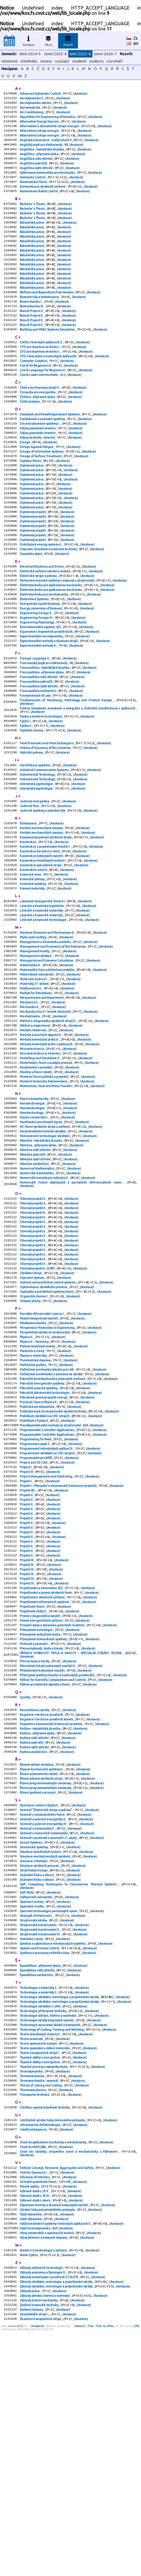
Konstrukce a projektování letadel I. (45, 929)
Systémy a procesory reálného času (45, 2161)
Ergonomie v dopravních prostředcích (46, 694)
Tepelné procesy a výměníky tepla (44, 2287)
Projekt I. (26, 1636)
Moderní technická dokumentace (44, 1191)
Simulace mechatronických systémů (45, 2053)
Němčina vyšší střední (35, 1277)
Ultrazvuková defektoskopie (40, 2350)
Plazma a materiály (33, 1495)
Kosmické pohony (32, 965)
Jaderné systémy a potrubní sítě (43, 889)
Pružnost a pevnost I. (34, 1819)
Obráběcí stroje (31, 1403)
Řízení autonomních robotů (39, 1962)
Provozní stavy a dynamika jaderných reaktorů (52, 1798)
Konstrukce (28, 923)
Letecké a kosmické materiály (41, 999)
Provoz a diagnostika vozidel (40, 1788)
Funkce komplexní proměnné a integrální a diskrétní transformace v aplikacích (78, 778)
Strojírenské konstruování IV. (40, 2140)
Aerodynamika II (32, 99)
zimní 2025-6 (55, 54)
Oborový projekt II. (33, 1320)
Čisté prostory (30, 437)
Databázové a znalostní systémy (42, 456)
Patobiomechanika (33, 1458)
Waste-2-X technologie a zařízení (43, 2487)
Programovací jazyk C (35, 1594)
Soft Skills (27, 2093)
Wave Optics (29, 2493)
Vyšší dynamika (31, 2448)
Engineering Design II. (36, 673)
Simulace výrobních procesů (39, 2064)
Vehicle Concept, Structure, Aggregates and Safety (57, 2396)
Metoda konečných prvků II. (39, 1144)
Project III (27, 1626)
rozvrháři (114, 61)
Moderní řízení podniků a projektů (44, 1185)
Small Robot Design (34, 2069)
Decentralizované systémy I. (40, 461)
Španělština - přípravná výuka (40, 2174)
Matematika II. (30, 1060)
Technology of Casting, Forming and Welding (52, 2245)
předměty (29, 61)
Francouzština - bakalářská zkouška (45, 733)
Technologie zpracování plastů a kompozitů (50, 2240)
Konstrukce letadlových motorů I (43, 944)
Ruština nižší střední (34, 1922)
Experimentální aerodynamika (41, 699)
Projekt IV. (27, 1746)
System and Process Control (40, 2156)
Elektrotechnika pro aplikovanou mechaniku (51, 641)
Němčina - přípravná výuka (38, 1261)
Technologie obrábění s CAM (40, 2219)
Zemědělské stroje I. (35, 2558)
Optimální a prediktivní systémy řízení (47, 1424)
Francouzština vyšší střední (39, 754)
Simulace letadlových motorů (40, 2048)
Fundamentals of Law (35, 765)
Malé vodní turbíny (33, 1028)
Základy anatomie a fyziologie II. (43, 2511)
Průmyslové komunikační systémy (43, 1814)
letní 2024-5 (30, 54)
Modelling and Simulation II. (40, 1164)
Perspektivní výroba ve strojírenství (45, 1469)
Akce (48, 40)
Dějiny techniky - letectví (37, 476)
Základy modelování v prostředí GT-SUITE (49, 2516)
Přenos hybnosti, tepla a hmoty (41, 1824)
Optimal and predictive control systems (48, 1414)
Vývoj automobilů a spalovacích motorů (47, 2469)
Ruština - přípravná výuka (37, 1917)
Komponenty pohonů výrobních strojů (46, 918)
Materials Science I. (34, 1076)
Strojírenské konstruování (38, 2130)
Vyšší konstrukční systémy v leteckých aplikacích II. (56, 2458)
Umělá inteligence (33, 2356)
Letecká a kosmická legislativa (42, 994)
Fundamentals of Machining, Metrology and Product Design (67, 770)
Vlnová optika (30, 2417)
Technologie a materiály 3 (38, 2203)
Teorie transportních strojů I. (40, 2271)
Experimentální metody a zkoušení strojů (49, 704)
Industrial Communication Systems (44, 844)
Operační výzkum (32, 1408)
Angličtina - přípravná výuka (39, 162)
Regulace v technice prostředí (41, 1896)
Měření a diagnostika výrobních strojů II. (48, 1123)
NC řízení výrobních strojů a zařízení (45, 1241)
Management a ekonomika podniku (45, 1034)
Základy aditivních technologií (41, 2506)
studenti (79, 61)
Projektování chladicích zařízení (42, 1767)
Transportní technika (35, 2318)
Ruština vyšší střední (34, 1933)
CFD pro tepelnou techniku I (40, 377)
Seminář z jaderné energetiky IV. (43, 2017)
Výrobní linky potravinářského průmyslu (48, 2443)
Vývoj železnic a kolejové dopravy (44, 2474)
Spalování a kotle (32, 2109)
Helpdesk (37, 2571)
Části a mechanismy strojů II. (40, 421)
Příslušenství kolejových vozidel (42, 1848)
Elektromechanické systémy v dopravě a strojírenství (57, 636)
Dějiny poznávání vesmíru (38, 466)
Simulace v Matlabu (34, 2059)
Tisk (90, 2571)
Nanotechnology (32, 1225)
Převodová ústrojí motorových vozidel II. (48, 1843)
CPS (136, 2571)
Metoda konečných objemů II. (41, 1138)
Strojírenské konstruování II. (40, 2135)
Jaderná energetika (35, 879)
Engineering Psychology (37, 683)
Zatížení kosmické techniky (39, 2548)
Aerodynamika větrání (36, 104)
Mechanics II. (29, 1102)
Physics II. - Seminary (34, 1479)
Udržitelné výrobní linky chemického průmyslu (52, 2345)
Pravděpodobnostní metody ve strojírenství (50, 1573)
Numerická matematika (37, 1293)
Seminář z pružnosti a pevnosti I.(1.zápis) (49, 2032)
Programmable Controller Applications (47, 1579)
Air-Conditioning (32, 114)
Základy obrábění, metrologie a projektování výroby (56, 2522)
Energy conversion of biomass (41, 668)
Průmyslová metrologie (36, 1804)
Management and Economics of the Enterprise (53, 1039)
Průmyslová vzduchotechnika (40, 1809)
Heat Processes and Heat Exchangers (47, 815)
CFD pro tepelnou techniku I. (40, 382)
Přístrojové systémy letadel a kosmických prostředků (57, 1854)
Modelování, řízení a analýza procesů (46, 1170)
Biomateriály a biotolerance (40, 321)
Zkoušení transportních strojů (41, 2564)
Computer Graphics (34, 392)
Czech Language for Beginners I (43, 403)
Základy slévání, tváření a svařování (45, 2537)
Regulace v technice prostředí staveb (47, 1901)
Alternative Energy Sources (39, 125)
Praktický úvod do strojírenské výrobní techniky (53, 1558)
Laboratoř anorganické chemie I (43, 989)
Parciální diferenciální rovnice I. (42, 1448)
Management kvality (35, 1044)
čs (135, 38)
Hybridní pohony (31, 826)
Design (25, 482)
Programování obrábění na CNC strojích (47, 1605)
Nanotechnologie (32, 1214)
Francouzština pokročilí (36, 749)
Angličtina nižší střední (36, 167)
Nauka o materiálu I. (34, 1230)
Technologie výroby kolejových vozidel (47, 2235)
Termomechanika (32, 2297)
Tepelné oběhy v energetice (40, 2277)
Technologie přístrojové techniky (43, 2224)
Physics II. (27, 1474)
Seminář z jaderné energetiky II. (43, 2012)
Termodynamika (31, 2292)
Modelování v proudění (36, 1175)
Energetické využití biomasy (40, 662)
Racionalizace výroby (35, 1891)
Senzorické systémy (34, 2043)
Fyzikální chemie (32, 802)
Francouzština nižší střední (39, 744)
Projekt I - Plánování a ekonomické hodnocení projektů (58, 1641)
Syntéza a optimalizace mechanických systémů (53, 2150)
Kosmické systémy (33, 970)
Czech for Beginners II (35, 397)
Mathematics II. (31, 1086)
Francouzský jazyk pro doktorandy (44, 728)
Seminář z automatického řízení (42, 2006)
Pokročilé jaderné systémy (39, 1532)
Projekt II (26, 1652)
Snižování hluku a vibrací (37, 2074)
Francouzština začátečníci (38, 759)
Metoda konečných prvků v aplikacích (46, 1149)
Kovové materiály (32, 976)
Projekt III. (27, 1725)
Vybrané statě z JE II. (34, 2422)
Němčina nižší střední (35, 1267)
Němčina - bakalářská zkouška (41, 1256)
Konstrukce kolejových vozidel (41, 939)
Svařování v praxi (32, 2145)
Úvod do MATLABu (33, 2374)
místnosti (9, 61)
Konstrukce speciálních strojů (41, 949)
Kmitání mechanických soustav (41, 908)
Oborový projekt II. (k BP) (37, 1398)
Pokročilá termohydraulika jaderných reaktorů (53, 1521)
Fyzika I (25, 791)
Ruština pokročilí (32, 1927)
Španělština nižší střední (37, 2179)
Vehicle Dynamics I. (34, 2401)
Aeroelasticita (30, 109)
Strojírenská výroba (34, 2124)
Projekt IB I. (28, 1647)
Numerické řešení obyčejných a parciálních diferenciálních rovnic (72, 1303)
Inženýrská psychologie (36, 860)
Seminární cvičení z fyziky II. (39, 1996)
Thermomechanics (33, 2313)
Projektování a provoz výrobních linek (46, 1762)
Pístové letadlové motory (38, 1485)
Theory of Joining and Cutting (41, 2308)
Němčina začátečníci (34, 1282)
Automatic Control (33, 188)
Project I (26, 1621)
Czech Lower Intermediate (39, 408)
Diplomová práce (32, 508)
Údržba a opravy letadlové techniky (45, 2332)
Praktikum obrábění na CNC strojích (45, 1563)
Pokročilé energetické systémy (42, 1526)
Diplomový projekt (33, 560)
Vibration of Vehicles (35, 2406)
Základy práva (30, 2532)
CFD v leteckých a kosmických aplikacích (48, 387)
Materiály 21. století (34, 1081)
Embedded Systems (34, 657)
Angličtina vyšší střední (36, 177)
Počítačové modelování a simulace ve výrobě (51, 1516)
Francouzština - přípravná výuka (42, 739)
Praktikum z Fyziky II (34, 1568)
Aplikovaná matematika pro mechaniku (48, 182)
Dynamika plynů (31, 607)
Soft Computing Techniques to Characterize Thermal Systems (69, 2084)
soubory (96, 61)
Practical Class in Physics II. (39, 1547)
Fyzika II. (26, 797)
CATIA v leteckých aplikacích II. (41, 371)
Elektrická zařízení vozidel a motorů (45, 626)
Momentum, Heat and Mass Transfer (46, 1196)
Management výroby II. (36, 1049)
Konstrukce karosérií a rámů (40, 934)
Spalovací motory (32, 2103)
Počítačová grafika (33, 1505)
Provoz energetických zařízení (41, 1793)
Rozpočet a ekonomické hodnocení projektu (51, 1906)
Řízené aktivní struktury (37, 1951)
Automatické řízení (33, 193)
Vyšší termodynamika (35, 2464)
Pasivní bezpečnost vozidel (39, 1453)
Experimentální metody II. (38, 709)
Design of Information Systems (42, 492)
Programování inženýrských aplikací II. (47, 1600)
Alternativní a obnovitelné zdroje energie (50, 130)
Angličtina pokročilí (34, 172)
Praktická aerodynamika (37, 1553)
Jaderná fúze (30, 884)
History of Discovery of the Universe (45, 820)
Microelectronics (32, 1154)
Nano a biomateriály (34, 1209)
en (135, 43)
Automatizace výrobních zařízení (43, 198)
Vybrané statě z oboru (35, 2432)
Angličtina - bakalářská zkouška (42, 156)
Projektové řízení (32, 1777)
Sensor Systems (31, 2038)
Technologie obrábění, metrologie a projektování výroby (59, 2209)
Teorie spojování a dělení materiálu (45, 2266)
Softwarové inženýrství (36, 2098)
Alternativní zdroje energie (40, 135)
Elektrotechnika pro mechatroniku (44, 652)
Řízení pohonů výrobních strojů (41, 1967)
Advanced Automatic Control (40, 94)
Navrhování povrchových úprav (41, 1235)
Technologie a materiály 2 (38, 2198)
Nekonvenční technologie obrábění (45, 1251)
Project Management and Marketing (46, 1631)
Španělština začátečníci (36, 2185)
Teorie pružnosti (31, 2256)
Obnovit (80, 2571)
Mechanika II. (30, 1107)
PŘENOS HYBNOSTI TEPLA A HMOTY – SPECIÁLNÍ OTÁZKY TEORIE (71, 1829)
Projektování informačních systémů (45, 1772)
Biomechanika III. (32, 332)
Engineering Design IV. (36, 678)
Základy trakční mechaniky (39, 2543)
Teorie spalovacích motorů (38, 2261)
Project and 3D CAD (34, 1615)
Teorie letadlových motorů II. (40, 2250)
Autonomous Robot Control (39, 203)
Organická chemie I (34, 1429)
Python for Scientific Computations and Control (53, 1859)
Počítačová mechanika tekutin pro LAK (47, 1511)
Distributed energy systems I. (41, 597)
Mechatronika (30, 1117)
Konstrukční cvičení (34, 955)
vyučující (62, 61)
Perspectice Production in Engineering (47, 1464)
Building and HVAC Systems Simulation (47, 358)
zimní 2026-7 (105, 54)
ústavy (46, 61)
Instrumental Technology (38, 850)
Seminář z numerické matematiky (44, 2027)
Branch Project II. (32, 337)
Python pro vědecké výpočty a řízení (45, 1864)
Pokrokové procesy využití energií (44, 1542)
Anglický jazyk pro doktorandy (41, 151)
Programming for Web (36, 1589)
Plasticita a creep (32, 1490)
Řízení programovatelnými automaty (46, 1972)
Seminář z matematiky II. (37, 2022)
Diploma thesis (31, 503)
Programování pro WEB (36, 1610)
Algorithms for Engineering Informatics (48, 120)
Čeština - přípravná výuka (38, 432)
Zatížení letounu (32, 2553)
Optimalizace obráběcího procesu (44, 1419)
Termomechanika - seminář (39, 2303)
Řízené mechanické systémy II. (42, 1956)
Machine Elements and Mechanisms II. (47, 1023)
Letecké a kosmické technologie (43, 1010)
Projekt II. (27, 1657)
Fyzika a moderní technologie (41, 786)
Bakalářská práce (32, 238)
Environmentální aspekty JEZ (40, 689)
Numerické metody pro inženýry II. (44, 1298)
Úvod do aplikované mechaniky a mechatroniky (53, 2369)
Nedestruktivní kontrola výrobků (43, 1246)
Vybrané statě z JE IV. (35, 2427)
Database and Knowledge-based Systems (50, 450)
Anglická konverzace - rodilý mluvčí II (46, 146)
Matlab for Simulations (36, 1091)
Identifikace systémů (35, 839)
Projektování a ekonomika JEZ (41, 1756)
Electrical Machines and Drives (42, 621)
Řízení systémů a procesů (38, 1983)
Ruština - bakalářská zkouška (40, 1912)
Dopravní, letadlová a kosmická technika (49, 602)
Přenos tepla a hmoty (35, 1838)
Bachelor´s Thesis (32, 217)
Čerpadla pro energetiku (38, 427)
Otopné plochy (30, 1435)
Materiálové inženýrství (37, 1070)
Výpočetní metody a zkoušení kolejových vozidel (54, 2437)
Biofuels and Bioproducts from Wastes (47, 316)
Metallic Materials (33, 1133)
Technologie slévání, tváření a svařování (48, 2229)
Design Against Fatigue (37, 487)
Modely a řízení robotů (36, 1180)
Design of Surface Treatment (41, 497)
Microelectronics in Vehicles (40, 1159)
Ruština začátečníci (34, 1938)
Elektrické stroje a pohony (38, 631)
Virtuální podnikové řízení (38, 2411)
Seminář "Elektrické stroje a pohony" (46, 2001)
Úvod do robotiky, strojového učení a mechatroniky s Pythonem (69, 2379)
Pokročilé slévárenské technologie (45, 1537)
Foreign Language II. (35, 723)
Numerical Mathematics (37, 1288)
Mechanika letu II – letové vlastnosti (45, 1112)
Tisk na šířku (105, 2571)
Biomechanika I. (31, 327)
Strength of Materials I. (36, 2119)
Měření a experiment (35, 1128)
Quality (25, 1877)
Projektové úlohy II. (33, 1783)
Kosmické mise (31, 960)
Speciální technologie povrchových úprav (49, 2114)
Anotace (29, 40)
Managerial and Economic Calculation (47, 1055)
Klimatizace (28, 902)
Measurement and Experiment (42, 1096)
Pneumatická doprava (35, 1500)
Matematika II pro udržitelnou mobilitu (47, 1065)
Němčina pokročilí (33, 1272)
